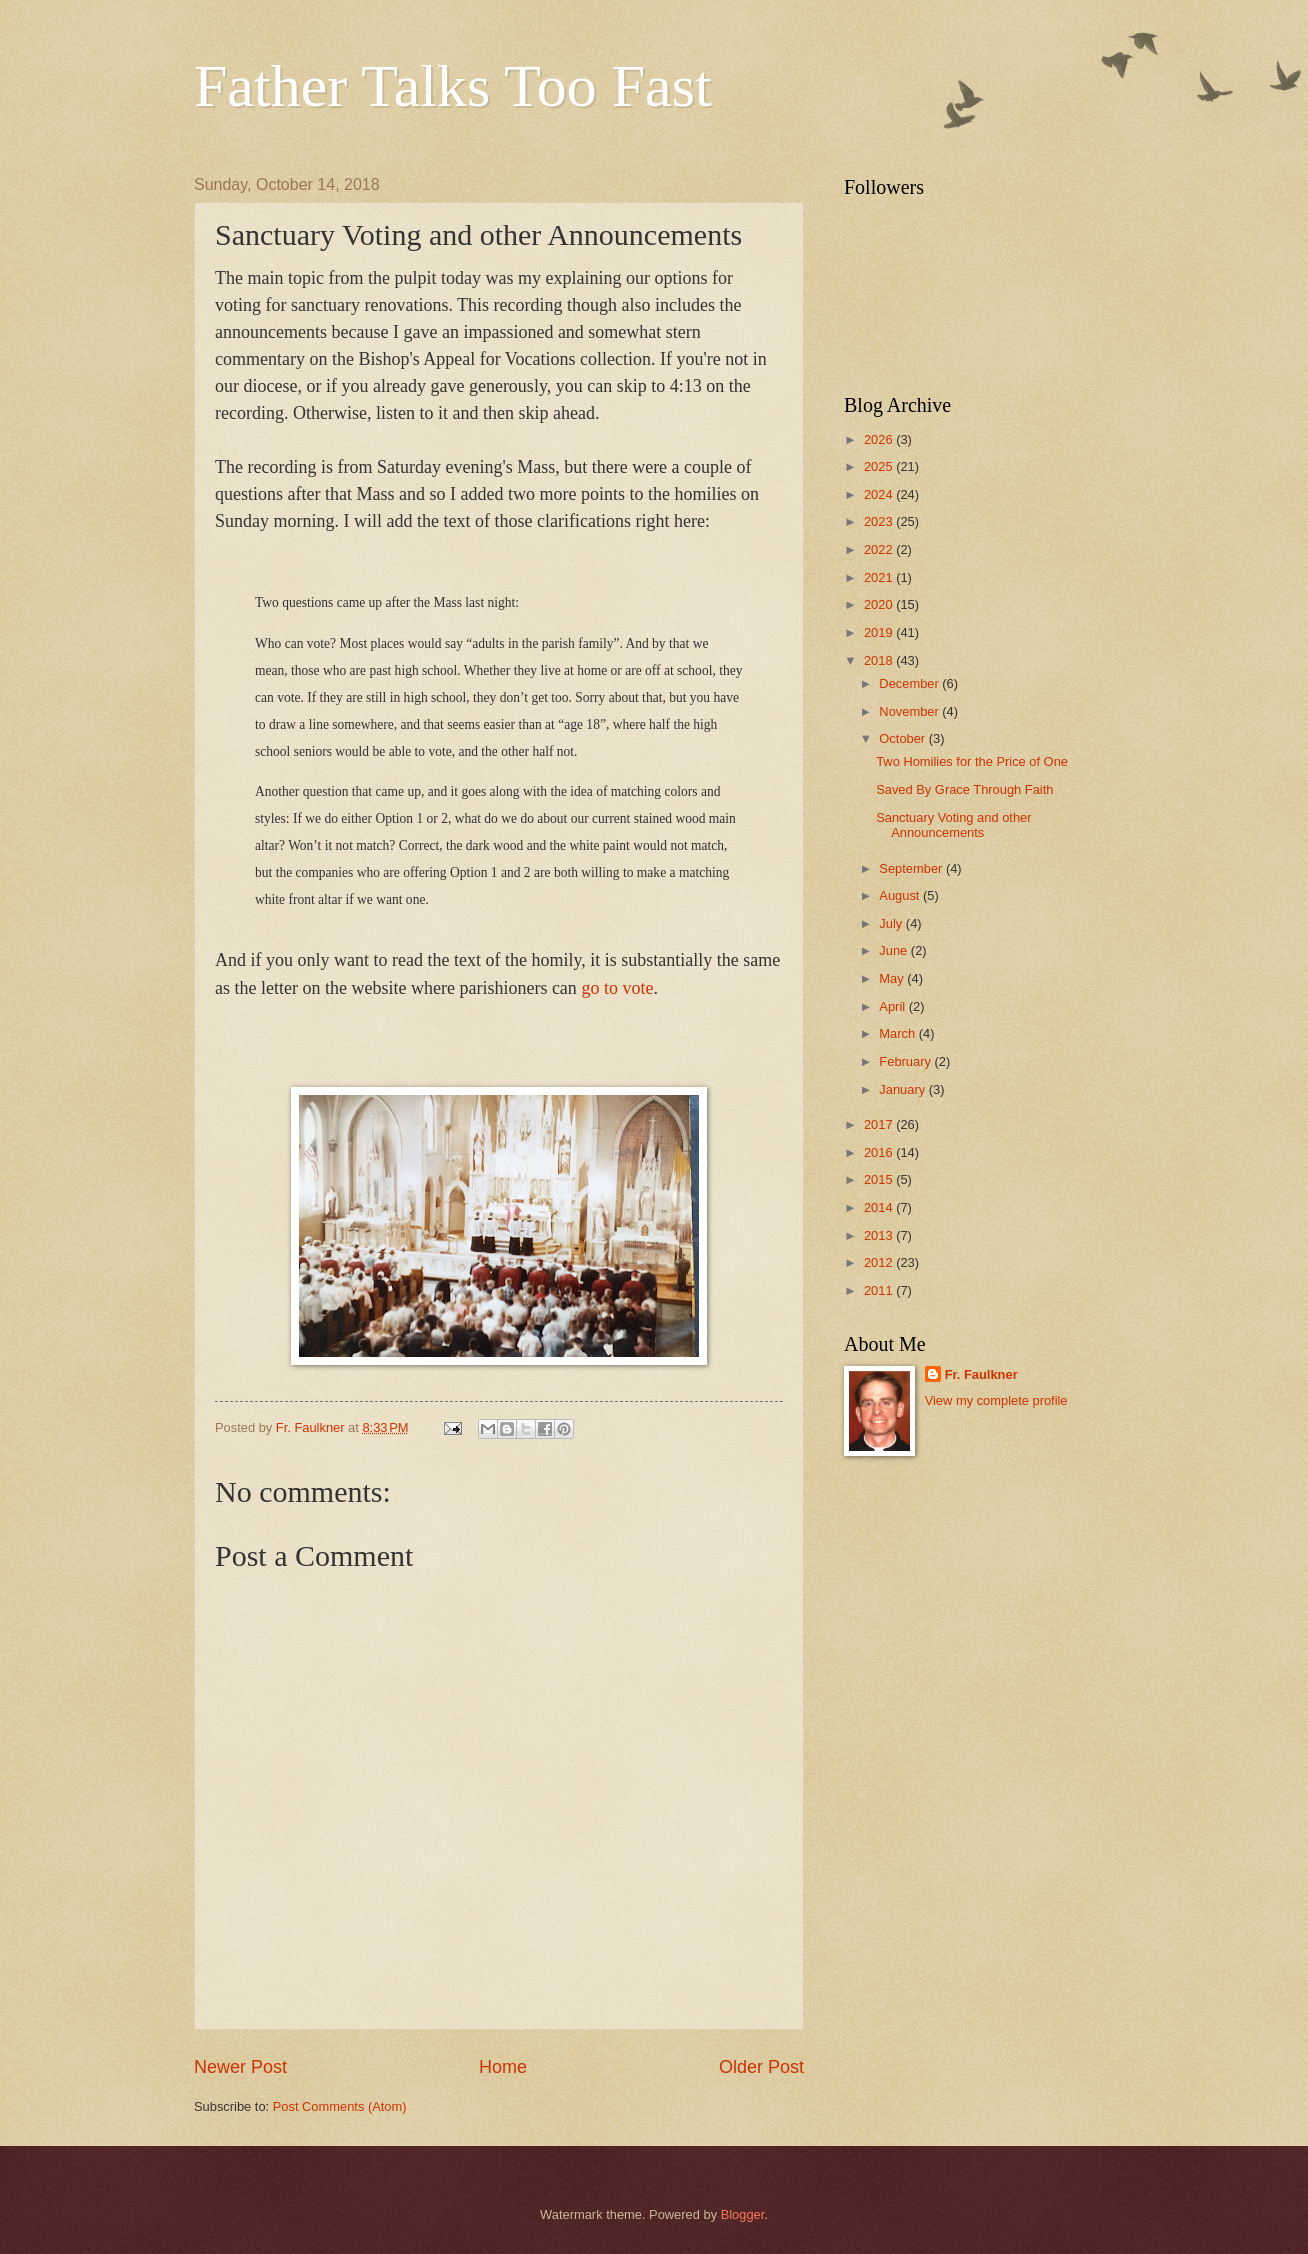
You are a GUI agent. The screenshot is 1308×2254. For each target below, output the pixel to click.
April (893, 1006)
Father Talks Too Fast (453, 86)
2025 (880, 466)
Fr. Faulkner (981, 1374)
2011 (880, 1290)
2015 (880, 1179)
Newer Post (240, 2067)
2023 (880, 521)
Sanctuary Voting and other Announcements (953, 825)
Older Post (761, 2067)
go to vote (617, 988)
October (903, 738)
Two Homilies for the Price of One (972, 761)
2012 (880, 1262)
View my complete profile (996, 1400)
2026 (880, 439)
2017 (880, 1124)
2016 (880, 1152)
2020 (880, 604)
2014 (880, 1207)
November (910, 711)
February (906, 1061)
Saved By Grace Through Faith (964, 789)
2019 (880, 632)
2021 (880, 577)
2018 (880, 660)
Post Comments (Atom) (340, 2106)
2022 (880, 549)
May (893, 978)
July (892, 923)
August (901, 895)
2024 (880, 494)
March (898, 1033)
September (912, 868)
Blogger (743, 2214)
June (895, 950)
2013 (880, 1235)
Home (503, 2067)
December (910, 683)
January (903, 1089)
